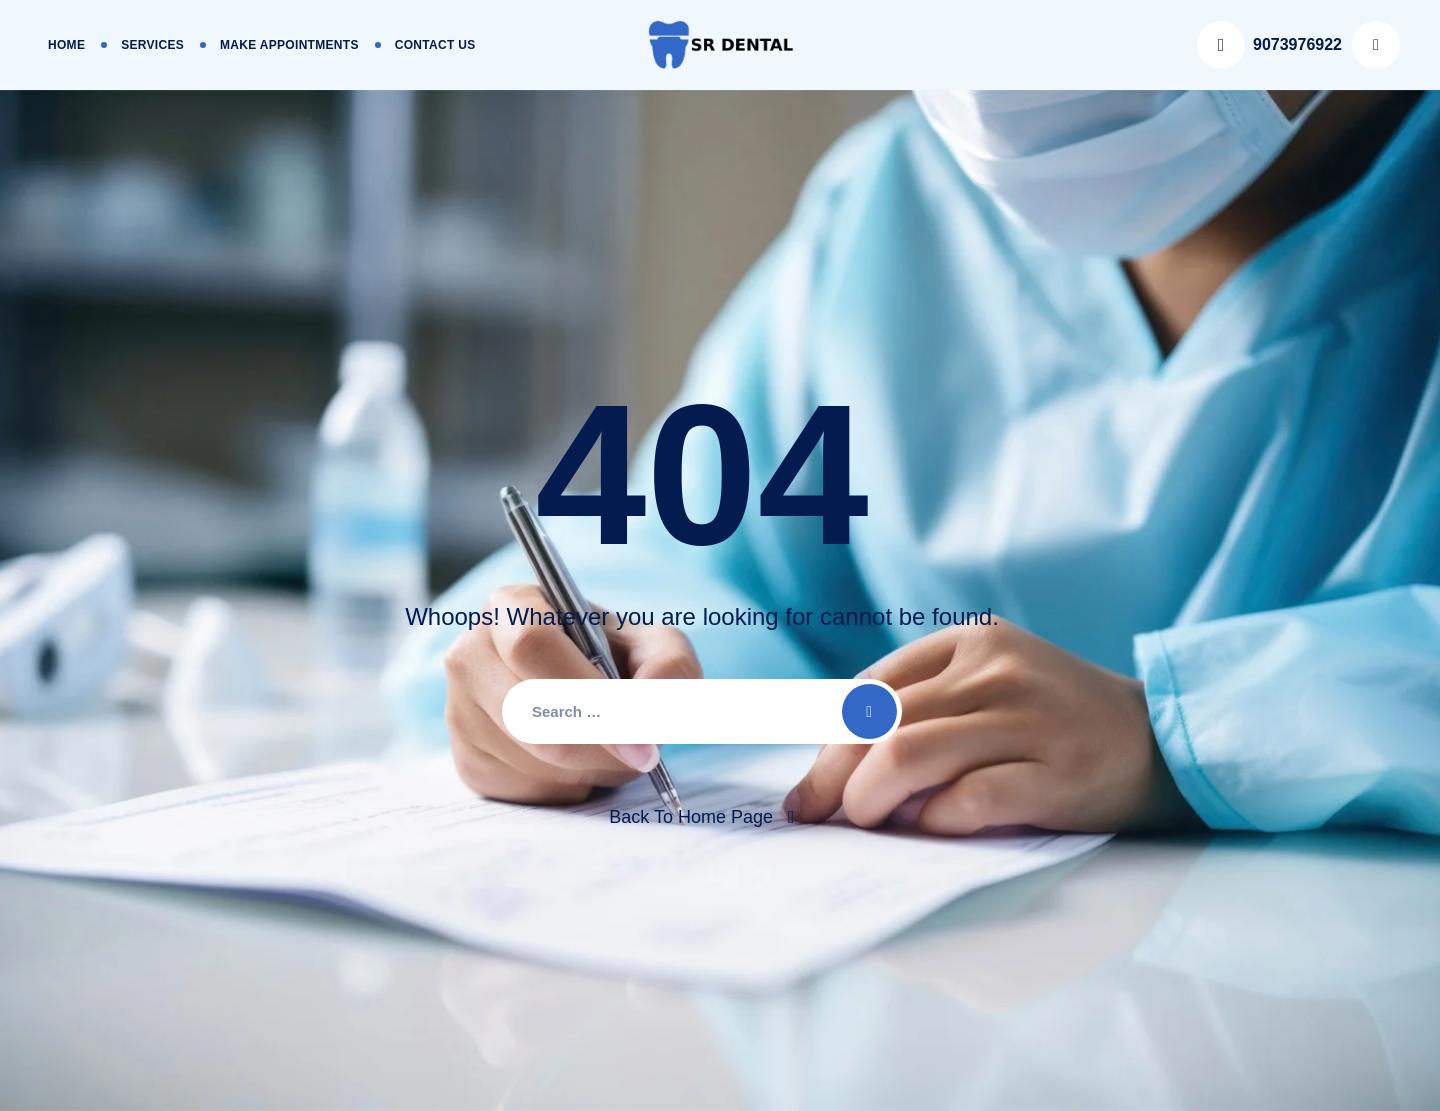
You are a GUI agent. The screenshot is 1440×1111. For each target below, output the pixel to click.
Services (152, 45)
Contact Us (435, 45)
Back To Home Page (691, 817)
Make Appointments (289, 45)
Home (66, 45)
